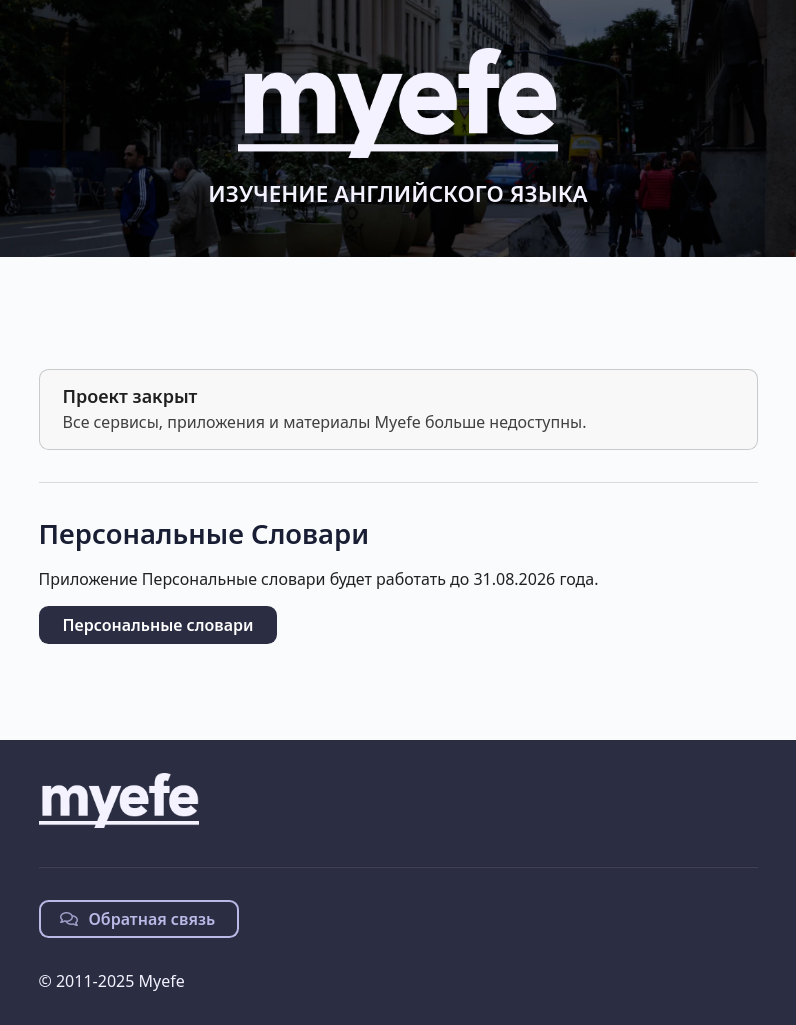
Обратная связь (138, 919)
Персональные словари (158, 625)
